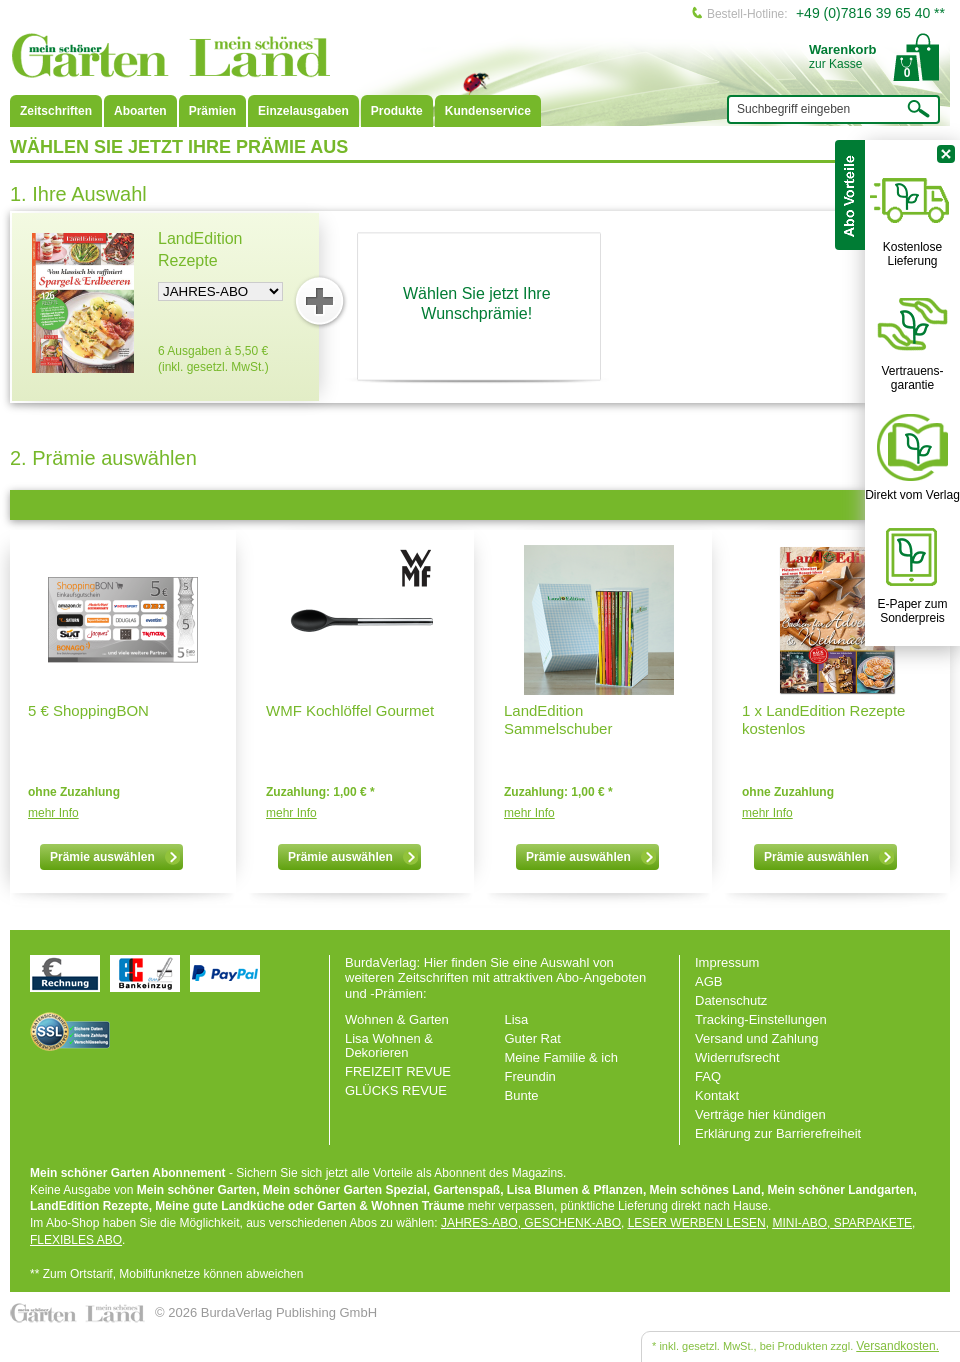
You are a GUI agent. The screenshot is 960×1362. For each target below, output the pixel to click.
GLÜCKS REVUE (396, 1090)
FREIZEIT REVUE (398, 1071)
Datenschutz (731, 1000)
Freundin (530, 1076)
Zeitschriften (56, 111)
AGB (708, 981)
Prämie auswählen (115, 857)
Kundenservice (488, 111)
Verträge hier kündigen (760, 1114)
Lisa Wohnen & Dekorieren (389, 1045)
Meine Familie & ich (561, 1057)
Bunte (522, 1095)
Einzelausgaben (303, 111)
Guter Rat (533, 1038)
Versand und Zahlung (757, 1038)
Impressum (727, 962)
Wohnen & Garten (397, 1019)
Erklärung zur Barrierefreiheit (778, 1133)
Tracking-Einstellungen (761, 1019)
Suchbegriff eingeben (793, 109)
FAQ (708, 1076)
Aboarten (140, 111)
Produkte (397, 111)
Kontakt (717, 1095)
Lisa (517, 1019)
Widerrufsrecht (737, 1057)
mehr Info (53, 813)
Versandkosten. (897, 1346)
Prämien (212, 111)
